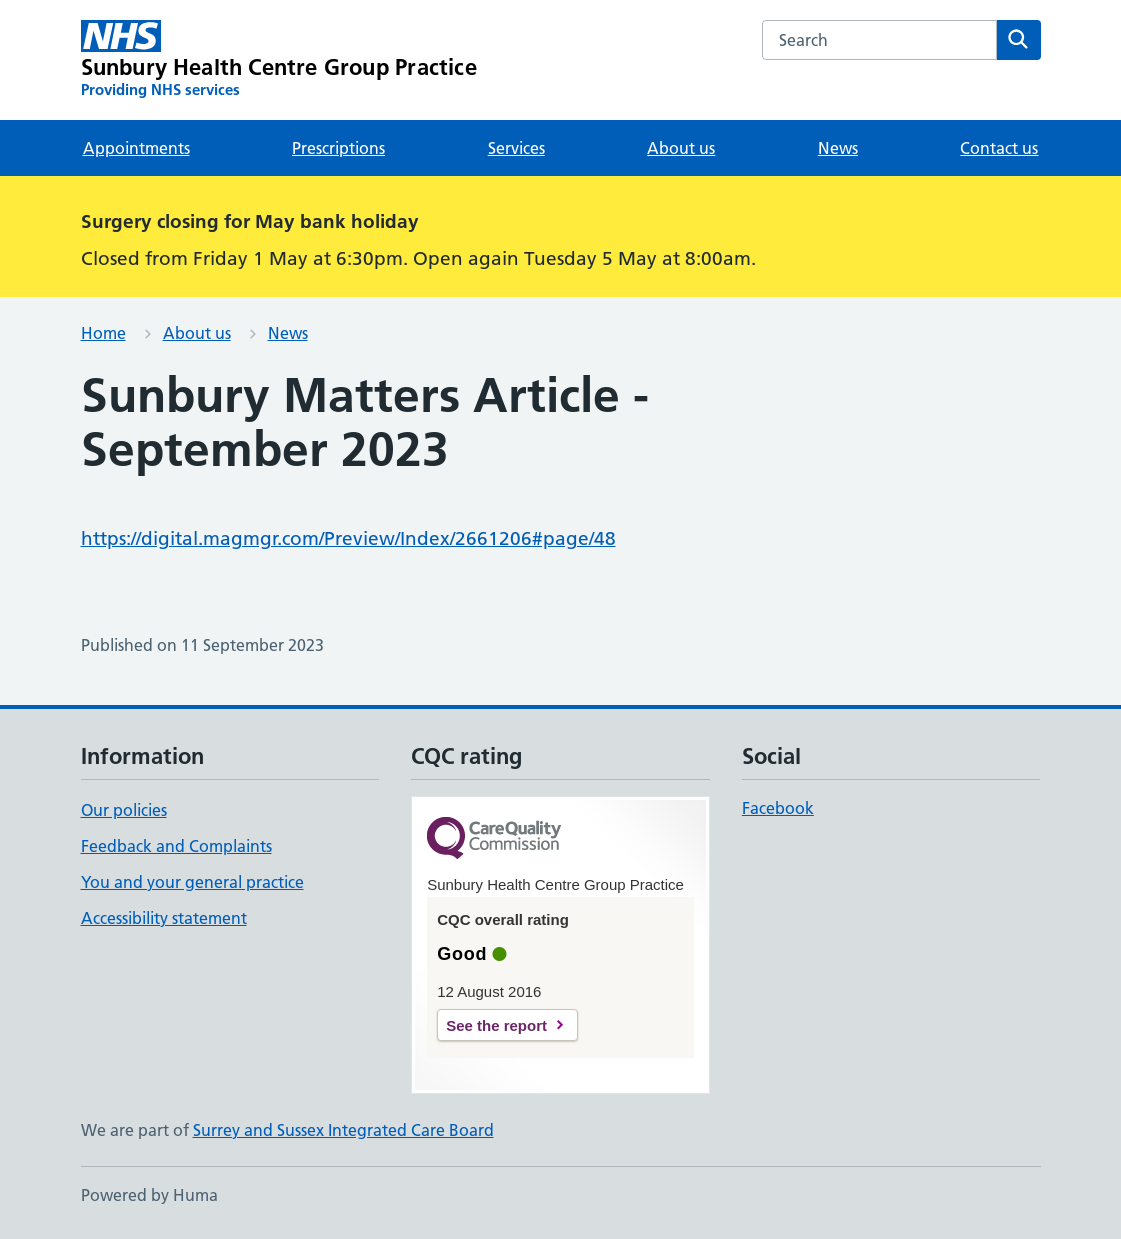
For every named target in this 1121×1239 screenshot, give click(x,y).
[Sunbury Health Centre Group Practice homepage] (279, 60)
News (838, 148)
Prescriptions (338, 148)
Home (103, 333)
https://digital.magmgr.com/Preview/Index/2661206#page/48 (348, 538)
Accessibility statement (164, 918)
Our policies (124, 810)
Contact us (999, 148)
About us (681, 148)
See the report (496, 1025)
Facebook (778, 808)
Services (516, 148)
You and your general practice (192, 882)
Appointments (136, 148)
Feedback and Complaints (176, 846)
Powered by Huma (149, 1195)
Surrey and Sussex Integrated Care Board (343, 1130)
